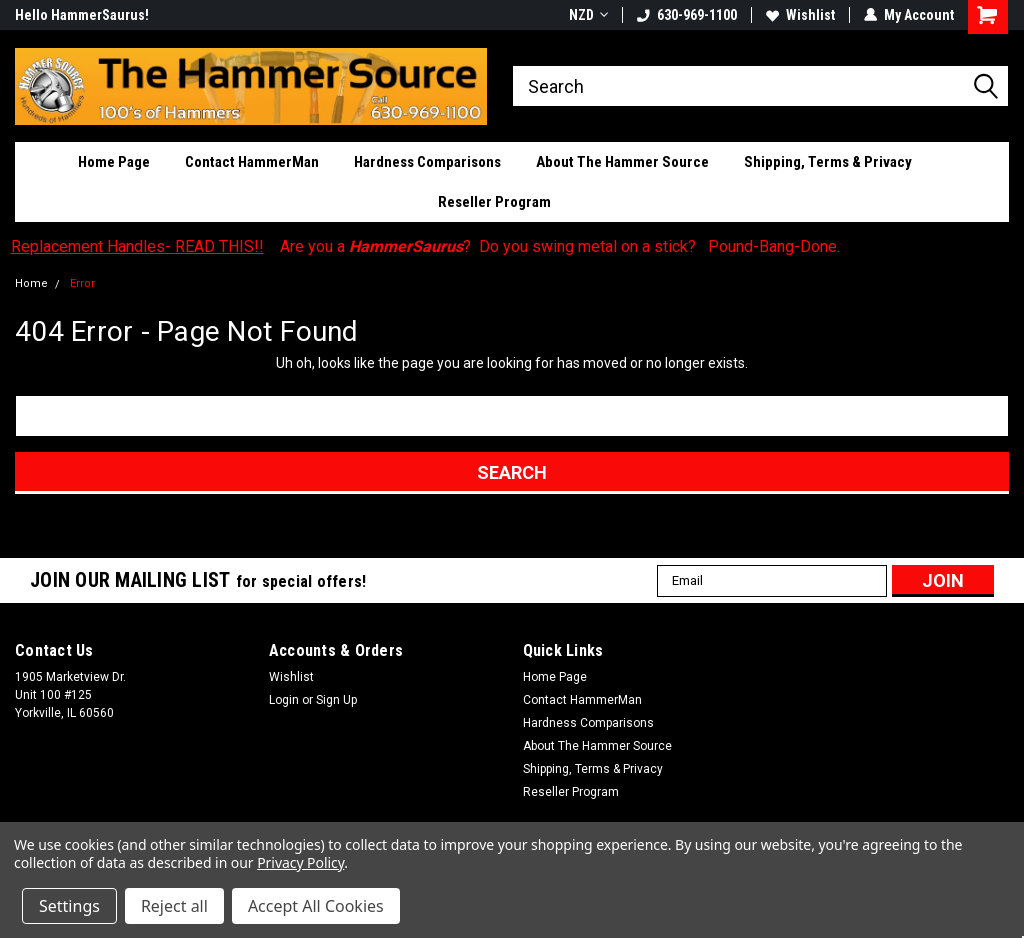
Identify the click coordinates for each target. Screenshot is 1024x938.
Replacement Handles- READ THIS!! (137, 246)
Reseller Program (494, 202)
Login (284, 700)
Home (31, 283)
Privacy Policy (300, 862)
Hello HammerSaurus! (82, 15)
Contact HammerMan (252, 162)
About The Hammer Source (622, 162)
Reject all (174, 906)
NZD (588, 15)
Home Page (114, 162)
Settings (69, 906)
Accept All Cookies (316, 906)
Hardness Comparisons (427, 162)
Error (82, 283)
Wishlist (800, 15)
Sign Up (336, 700)
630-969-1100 (687, 15)
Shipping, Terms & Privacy (828, 162)
